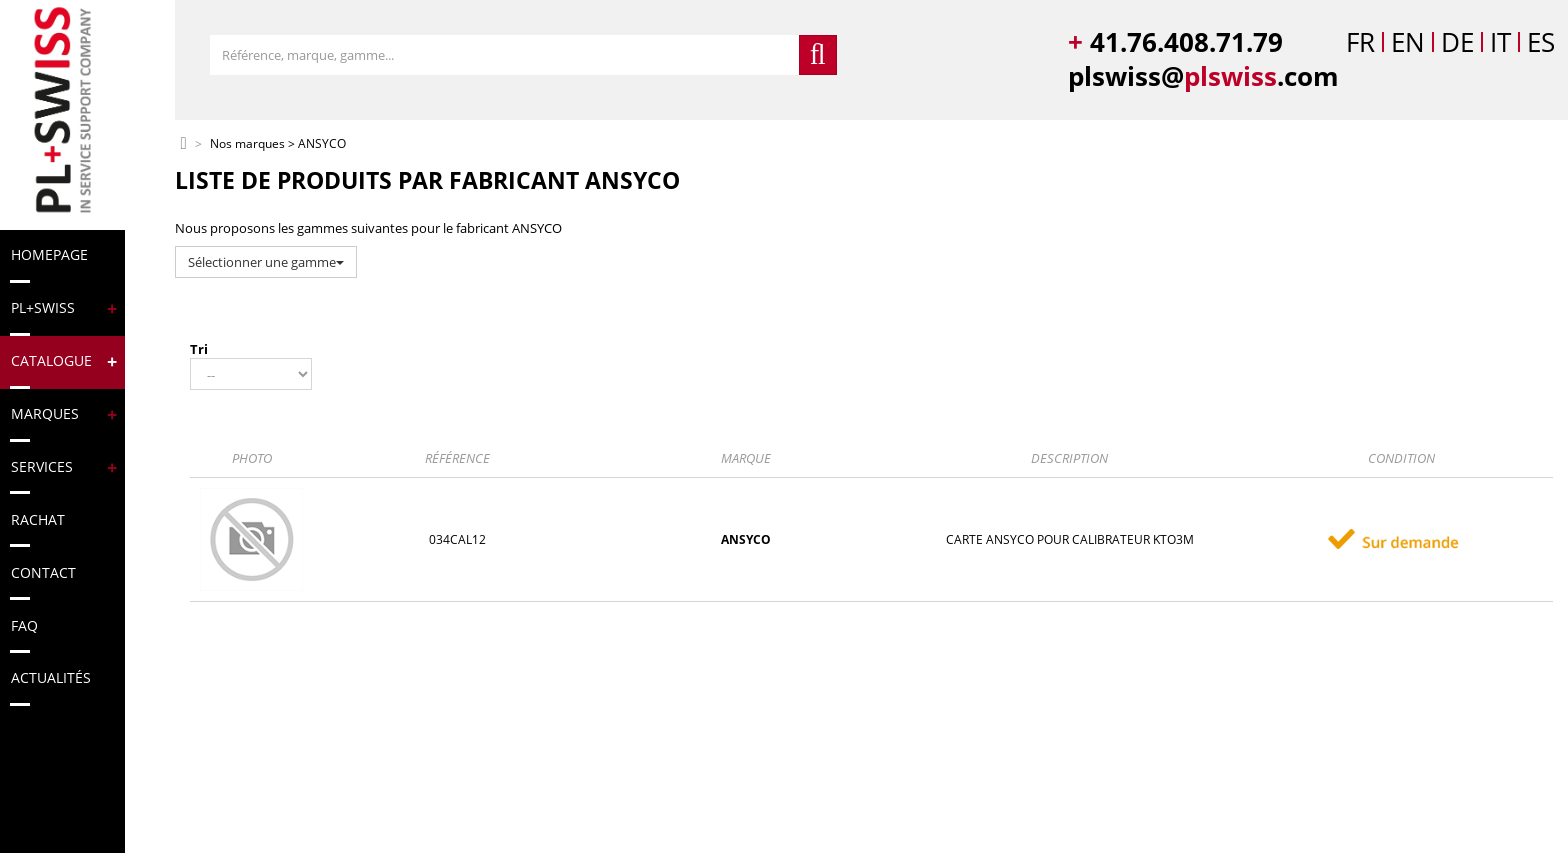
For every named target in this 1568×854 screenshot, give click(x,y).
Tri (199, 349)
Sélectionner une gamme (266, 262)
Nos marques (247, 144)
